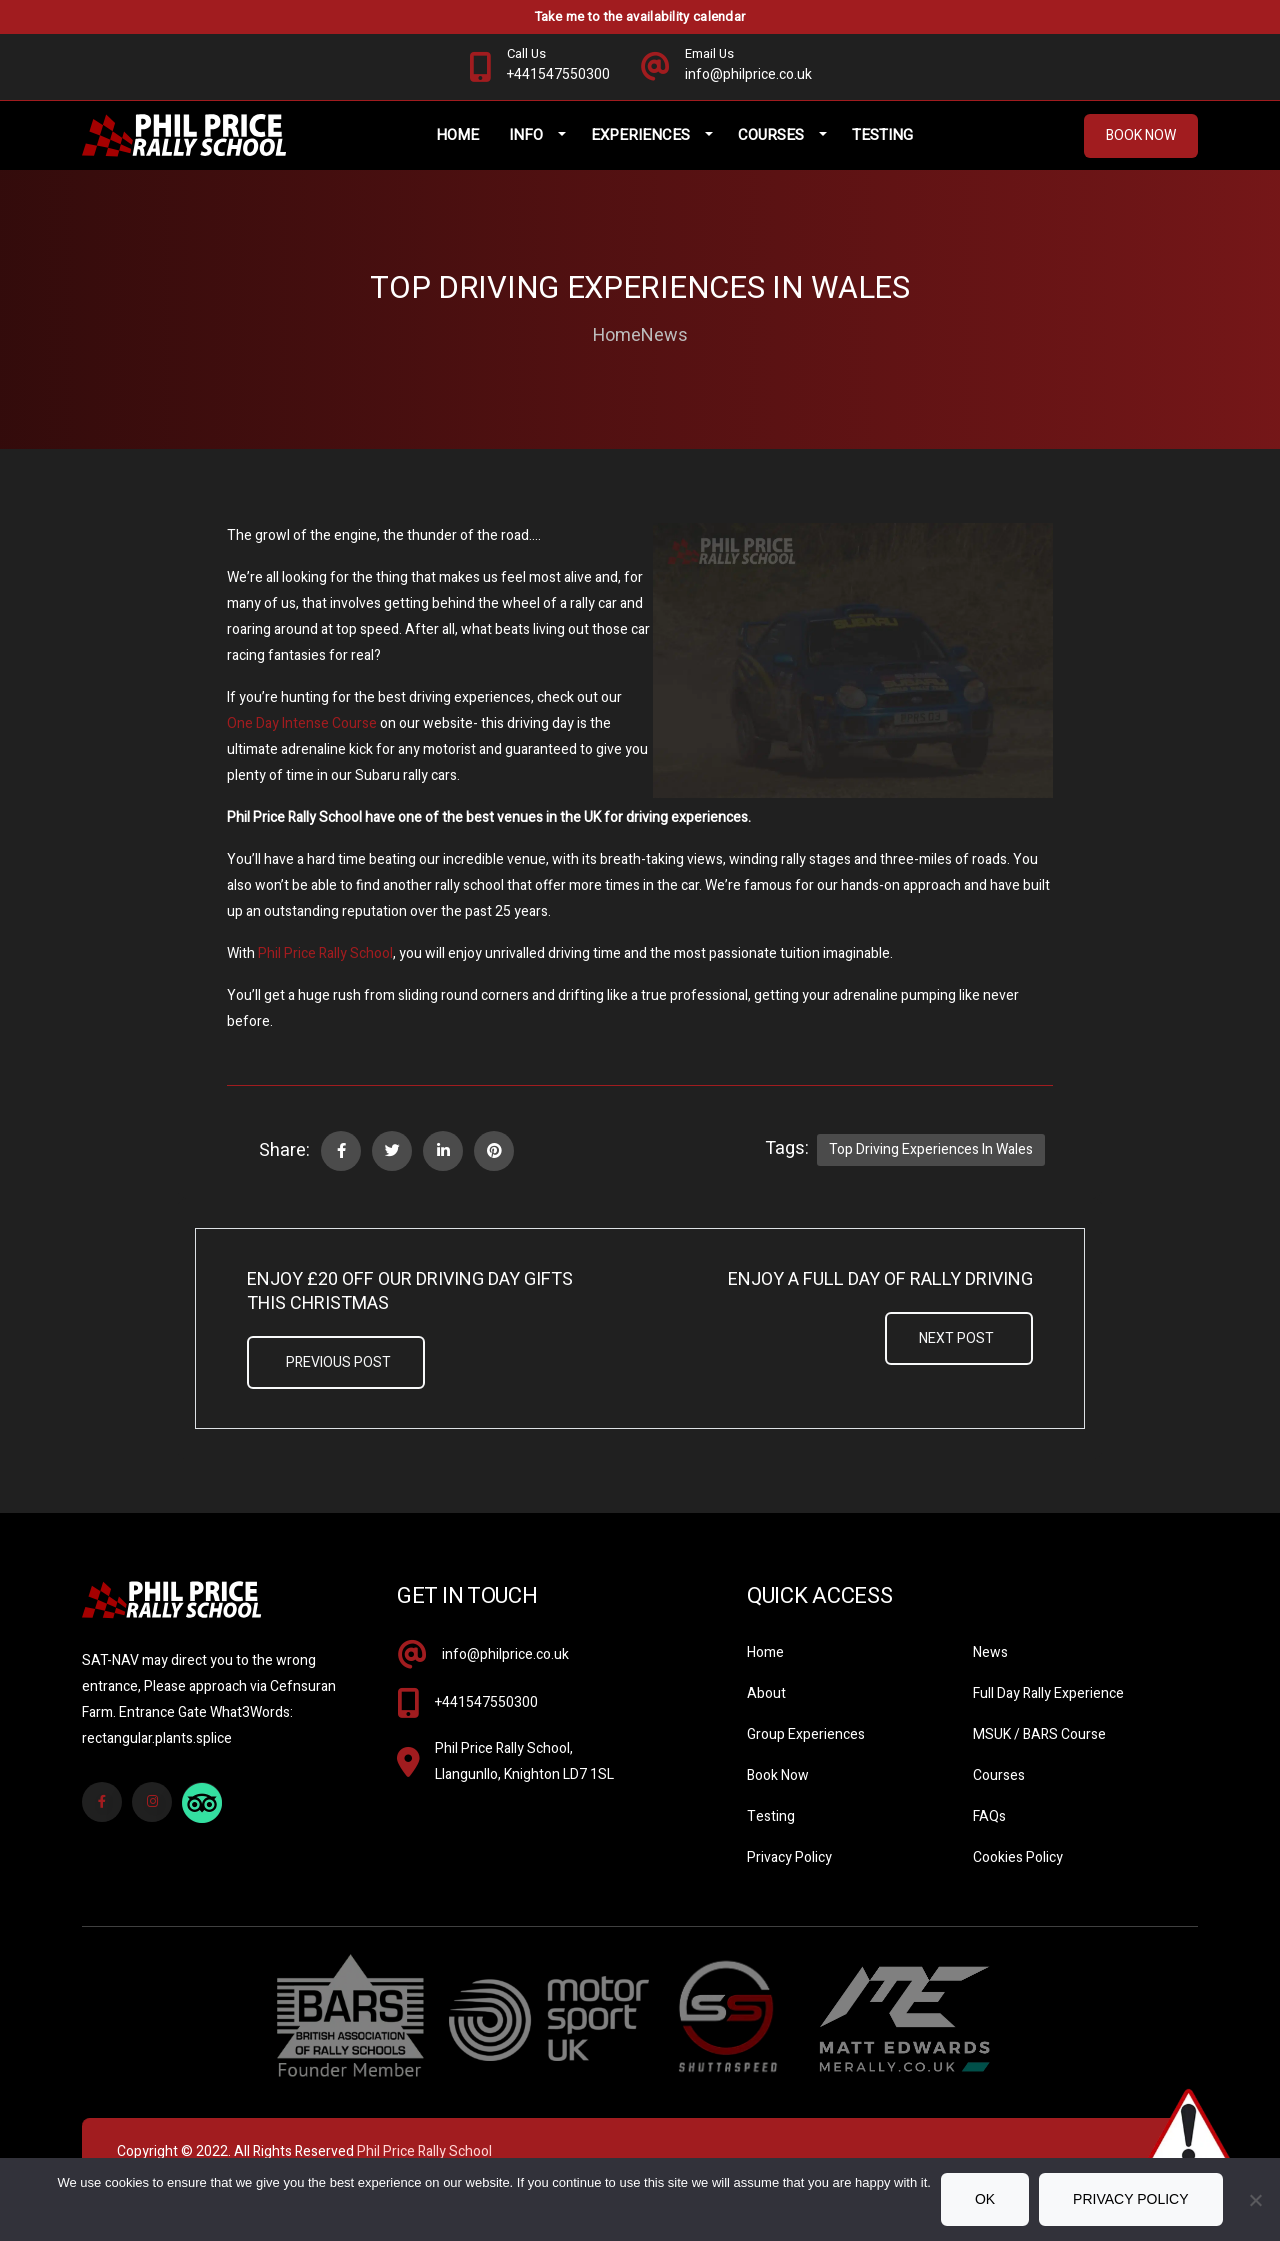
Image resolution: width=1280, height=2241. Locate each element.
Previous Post (338, 1381)
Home (476, 150)
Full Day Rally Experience (1048, 1712)
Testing (901, 150)
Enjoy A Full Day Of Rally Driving (880, 1299)
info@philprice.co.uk (505, 1673)
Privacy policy (1130, 2199)
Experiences (659, 150)
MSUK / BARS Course (1039, 1753)
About (766, 1712)
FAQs (989, 1835)
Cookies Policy (1018, 1876)
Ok (985, 2199)
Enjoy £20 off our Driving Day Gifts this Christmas (410, 1311)
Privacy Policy (789, 1876)
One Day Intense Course (302, 742)
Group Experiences (806, 1753)
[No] (1255, 2200)
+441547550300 (486, 1721)
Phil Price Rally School (325, 972)
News (664, 355)
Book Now (1141, 150)
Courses (790, 150)
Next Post (956, 1357)
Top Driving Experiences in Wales (931, 1168)
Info (545, 150)
